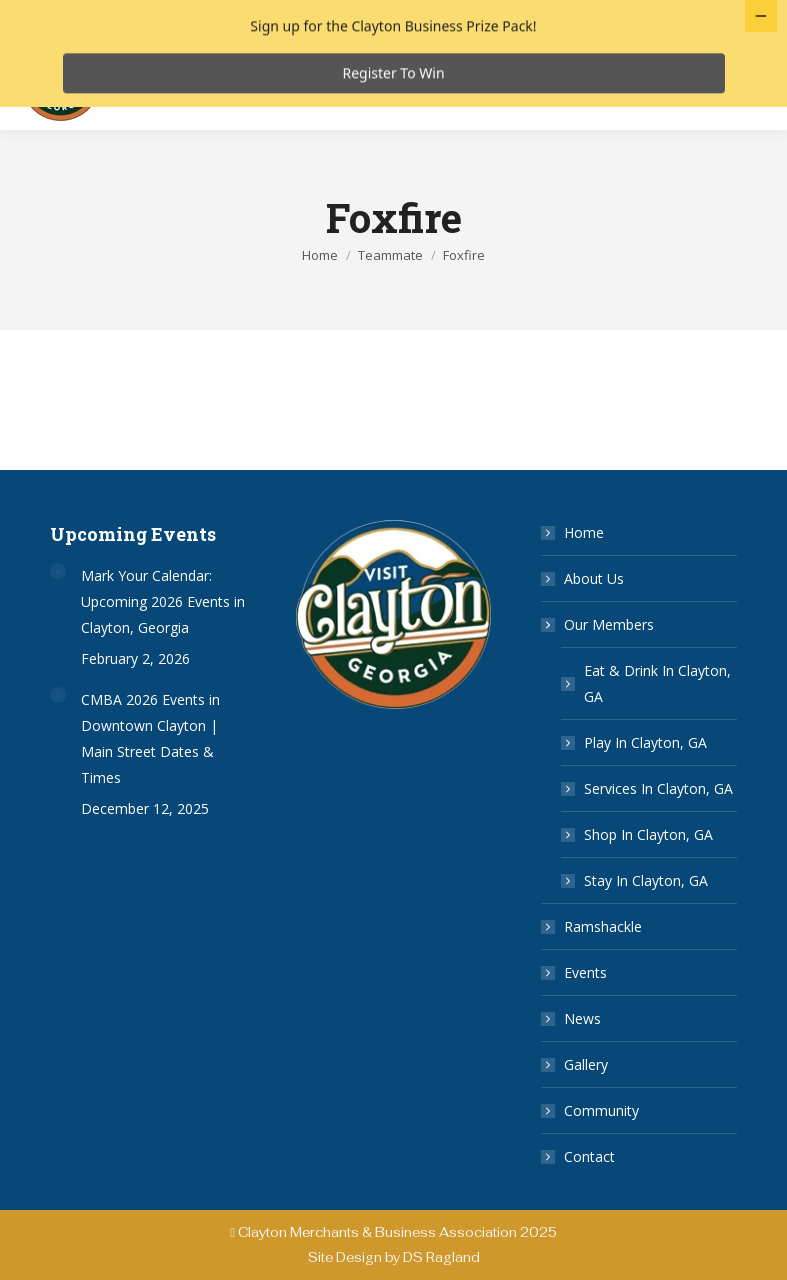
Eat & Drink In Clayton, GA (657, 717)
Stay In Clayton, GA (646, 914)
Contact (589, 1190)
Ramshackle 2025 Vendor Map (477, 102)
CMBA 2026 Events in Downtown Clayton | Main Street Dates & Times (150, 772)
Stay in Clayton (274, 102)
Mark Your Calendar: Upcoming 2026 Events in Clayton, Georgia (163, 635)
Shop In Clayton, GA (648, 868)
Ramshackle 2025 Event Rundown (251, 122)
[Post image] (58, 605)
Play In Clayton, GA (645, 776)
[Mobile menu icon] (725, 116)
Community (601, 1144)
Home (584, 566)
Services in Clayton (529, 82)
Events (585, 1006)
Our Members (599, 658)
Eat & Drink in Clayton (202, 82)
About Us (594, 612)
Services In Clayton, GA (658, 822)
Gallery (586, 1098)
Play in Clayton (371, 82)
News (582, 1052)
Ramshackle (603, 960)
